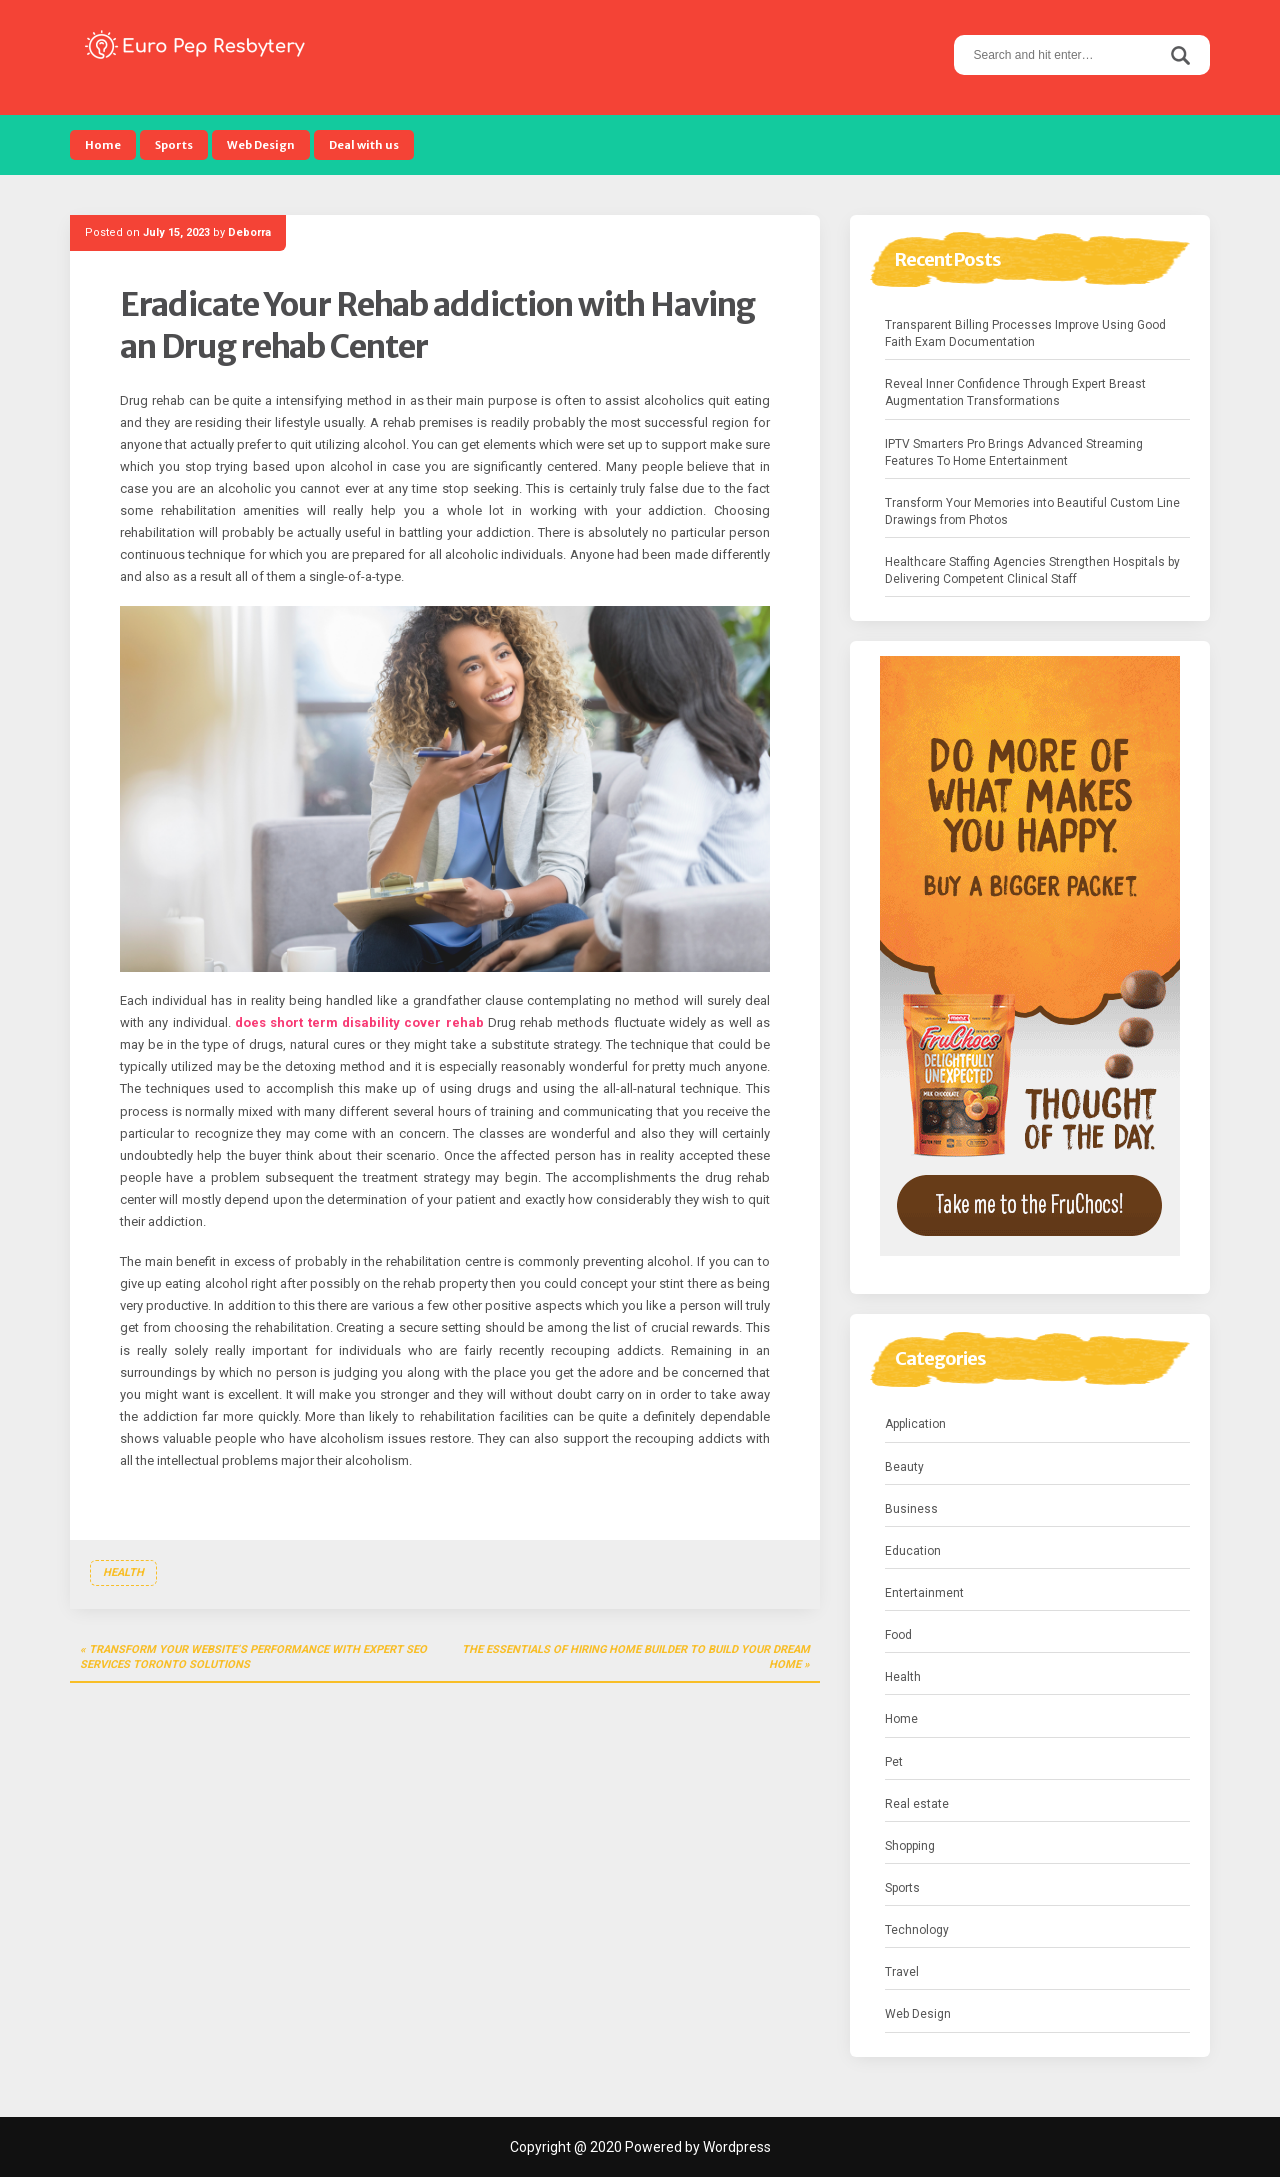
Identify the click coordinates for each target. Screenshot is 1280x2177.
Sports (174, 145)
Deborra (249, 232)
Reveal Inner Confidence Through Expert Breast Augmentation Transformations (1015, 392)
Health (123, 1572)
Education (913, 1551)
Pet (894, 1762)
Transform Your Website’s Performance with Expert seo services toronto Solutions (253, 1657)
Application (915, 1424)
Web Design (261, 145)
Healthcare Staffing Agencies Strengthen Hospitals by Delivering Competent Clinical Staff (1032, 570)
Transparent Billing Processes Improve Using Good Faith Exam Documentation (1025, 333)
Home (103, 145)
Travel (902, 1972)
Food (898, 1635)
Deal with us (364, 145)
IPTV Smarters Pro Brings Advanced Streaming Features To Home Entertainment (1014, 452)
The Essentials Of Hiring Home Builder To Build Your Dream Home (636, 1657)
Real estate (917, 1804)
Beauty (904, 1467)
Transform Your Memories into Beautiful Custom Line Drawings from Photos (1032, 511)
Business (911, 1509)
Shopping (910, 1846)
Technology (917, 1930)
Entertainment (924, 1593)
